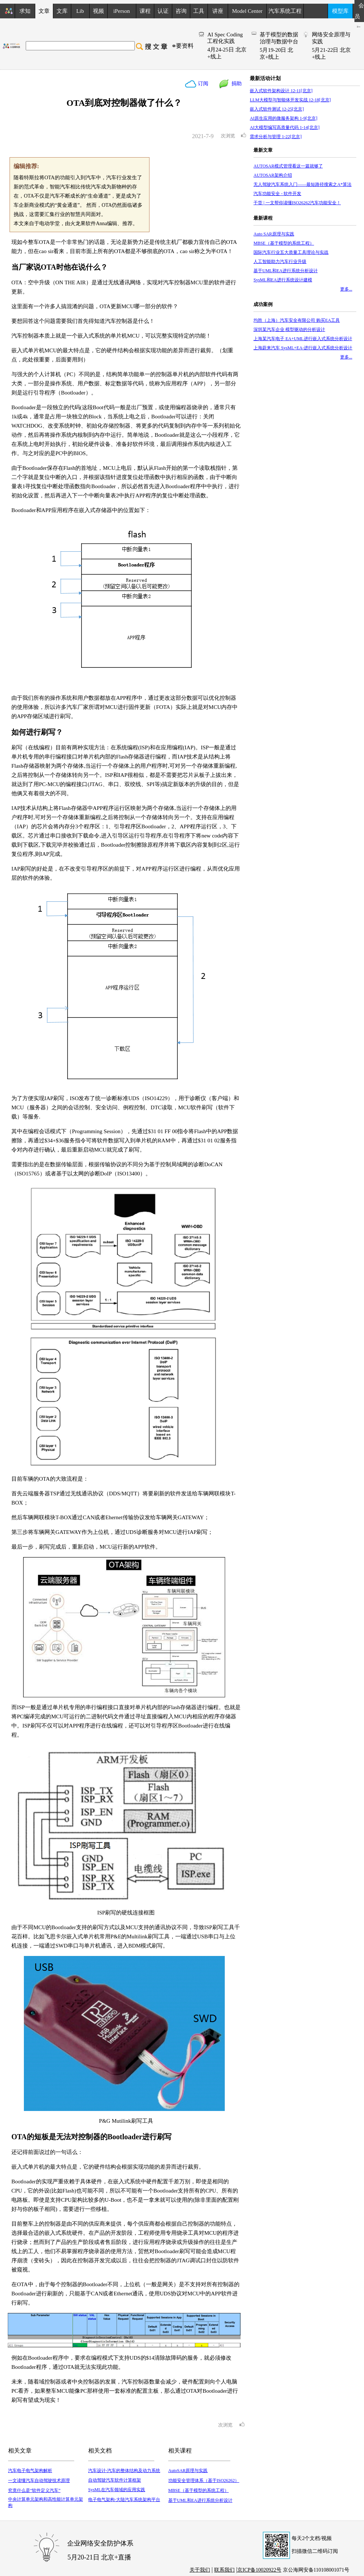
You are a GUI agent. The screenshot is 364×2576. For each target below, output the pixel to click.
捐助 (235, 83)
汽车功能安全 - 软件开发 (277, 193)
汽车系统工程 (285, 11)
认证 (163, 11)
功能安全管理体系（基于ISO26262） (203, 2480)
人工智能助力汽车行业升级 (279, 261)
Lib (80, 11)
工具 (198, 11)
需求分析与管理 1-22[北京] (276, 136)
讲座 (217, 11)
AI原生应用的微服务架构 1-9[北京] (283, 118)
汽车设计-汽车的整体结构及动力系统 (124, 2470)
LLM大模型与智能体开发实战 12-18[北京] (290, 99)
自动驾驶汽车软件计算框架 (114, 2480)
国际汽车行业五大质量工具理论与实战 (290, 252)
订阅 (202, 83)
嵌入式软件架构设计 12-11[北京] (281, 90)
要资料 (185, 46)
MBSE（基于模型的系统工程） (198, 2490)
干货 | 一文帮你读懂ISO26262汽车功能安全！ (297, 202)
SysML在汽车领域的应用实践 (116, 2489)
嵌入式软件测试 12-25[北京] (277, 109)
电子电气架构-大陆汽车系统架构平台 (124, 2499)
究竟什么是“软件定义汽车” (34, 2490)
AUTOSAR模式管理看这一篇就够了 (287, 166)
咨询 (181, 11)
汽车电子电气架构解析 (30, 2470)
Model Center (247, 11)
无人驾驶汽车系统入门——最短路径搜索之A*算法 (302, 184)
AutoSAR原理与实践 (188, 2470)
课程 (145, 11)
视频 (98, 11)
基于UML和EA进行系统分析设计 (200, 2500)
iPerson (121, 11)
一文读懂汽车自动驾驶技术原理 (39, 2480)
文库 (62, 11)
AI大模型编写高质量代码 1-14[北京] (285, 127)
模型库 (340, 11)
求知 (24, 11)
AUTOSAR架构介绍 (272, 175)
